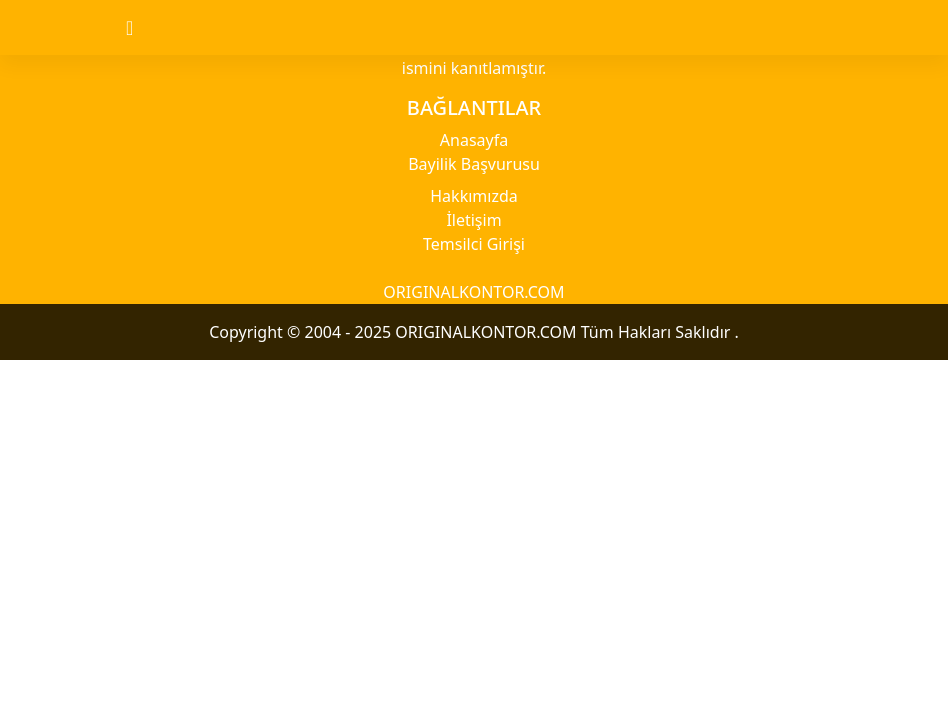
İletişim (473, 220)
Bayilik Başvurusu (474, 164)
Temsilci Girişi (474, 244)
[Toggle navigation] (147, 28)
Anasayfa (474, 140)
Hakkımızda (473, 196)
